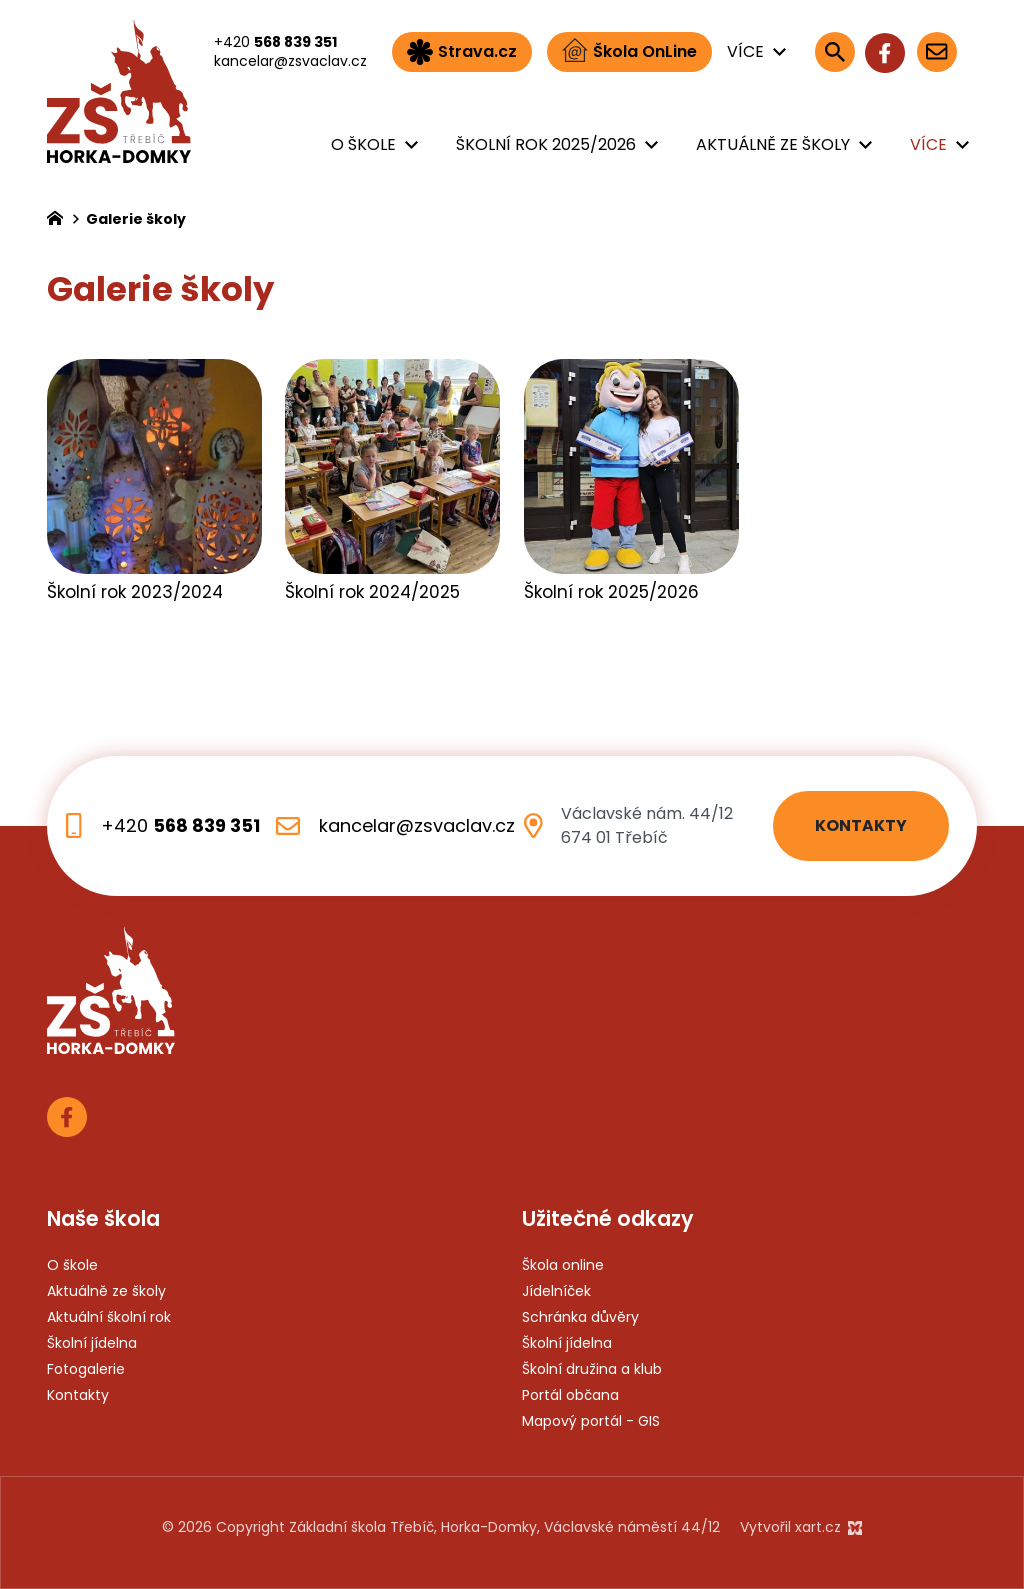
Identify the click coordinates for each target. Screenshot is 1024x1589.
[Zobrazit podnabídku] (779, 52)
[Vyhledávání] (835, 52)
